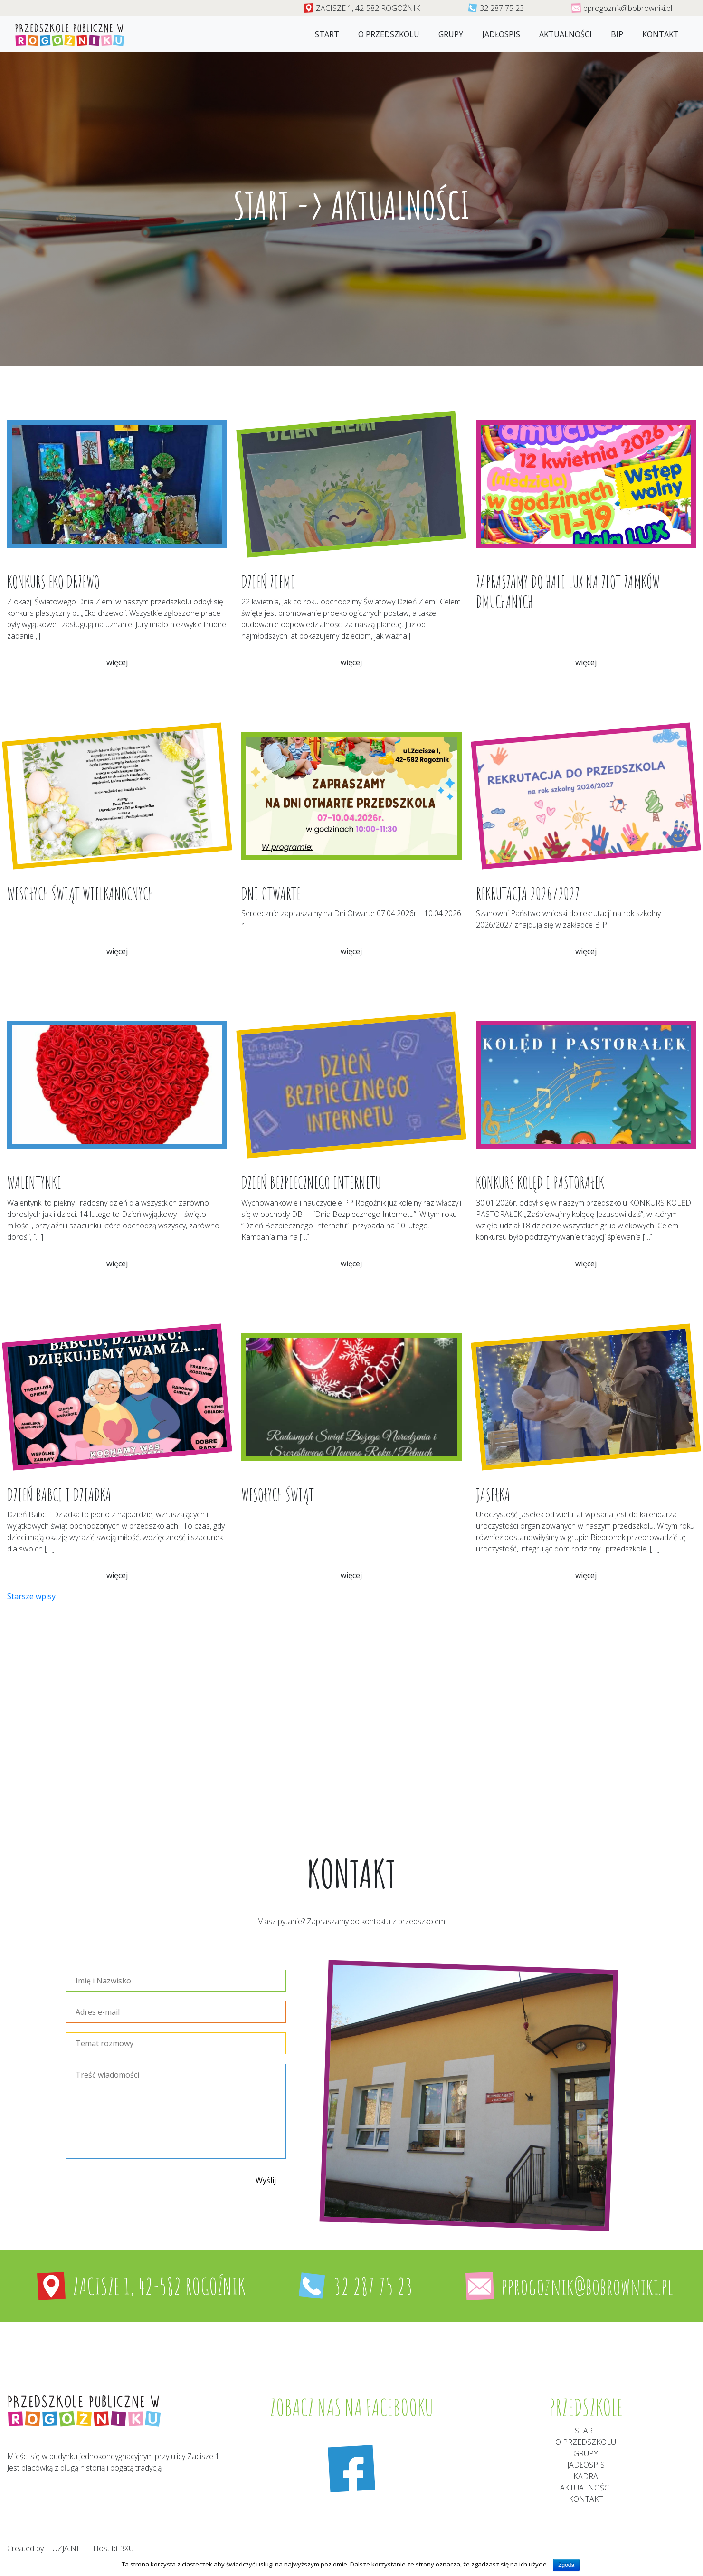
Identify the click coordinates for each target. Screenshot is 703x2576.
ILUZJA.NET (65, 2548)
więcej (117, 662)
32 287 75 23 (502, 8)
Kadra (585, 2476)
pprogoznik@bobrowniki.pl (627, 8)
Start (327, 34)
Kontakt (660, 34)
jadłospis (501, 34)
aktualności (585, 2487)
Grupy (450, 34)
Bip (617, 34)
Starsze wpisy (31, 1596)
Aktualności (565, 34)
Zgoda (566, 2565)
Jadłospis (586, 2465)
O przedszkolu (388, 34)
